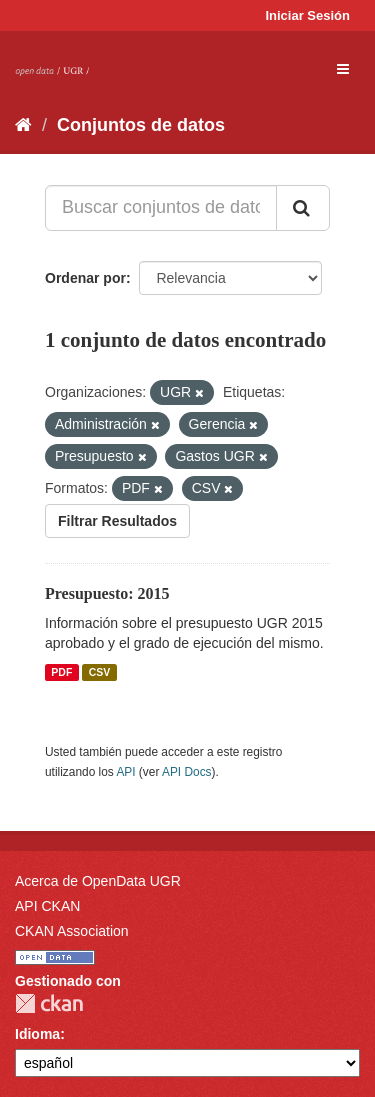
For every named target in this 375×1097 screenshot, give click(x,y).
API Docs (187, 772)
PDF (61, 672)
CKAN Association (72, 931)
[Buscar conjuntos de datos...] (161, 208)
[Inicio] (23, 125)
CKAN (49, 1003)
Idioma (37, 1034)
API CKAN (47, 906)
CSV (100, 672)
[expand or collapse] (343, 69)
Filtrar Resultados (117, 521)
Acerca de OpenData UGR (98, 881)
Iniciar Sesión (307, 15)
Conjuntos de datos (141, 125)
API (125, 772)
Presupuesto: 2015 (107, 593)
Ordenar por (85, 278)
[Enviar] (303, 208)
